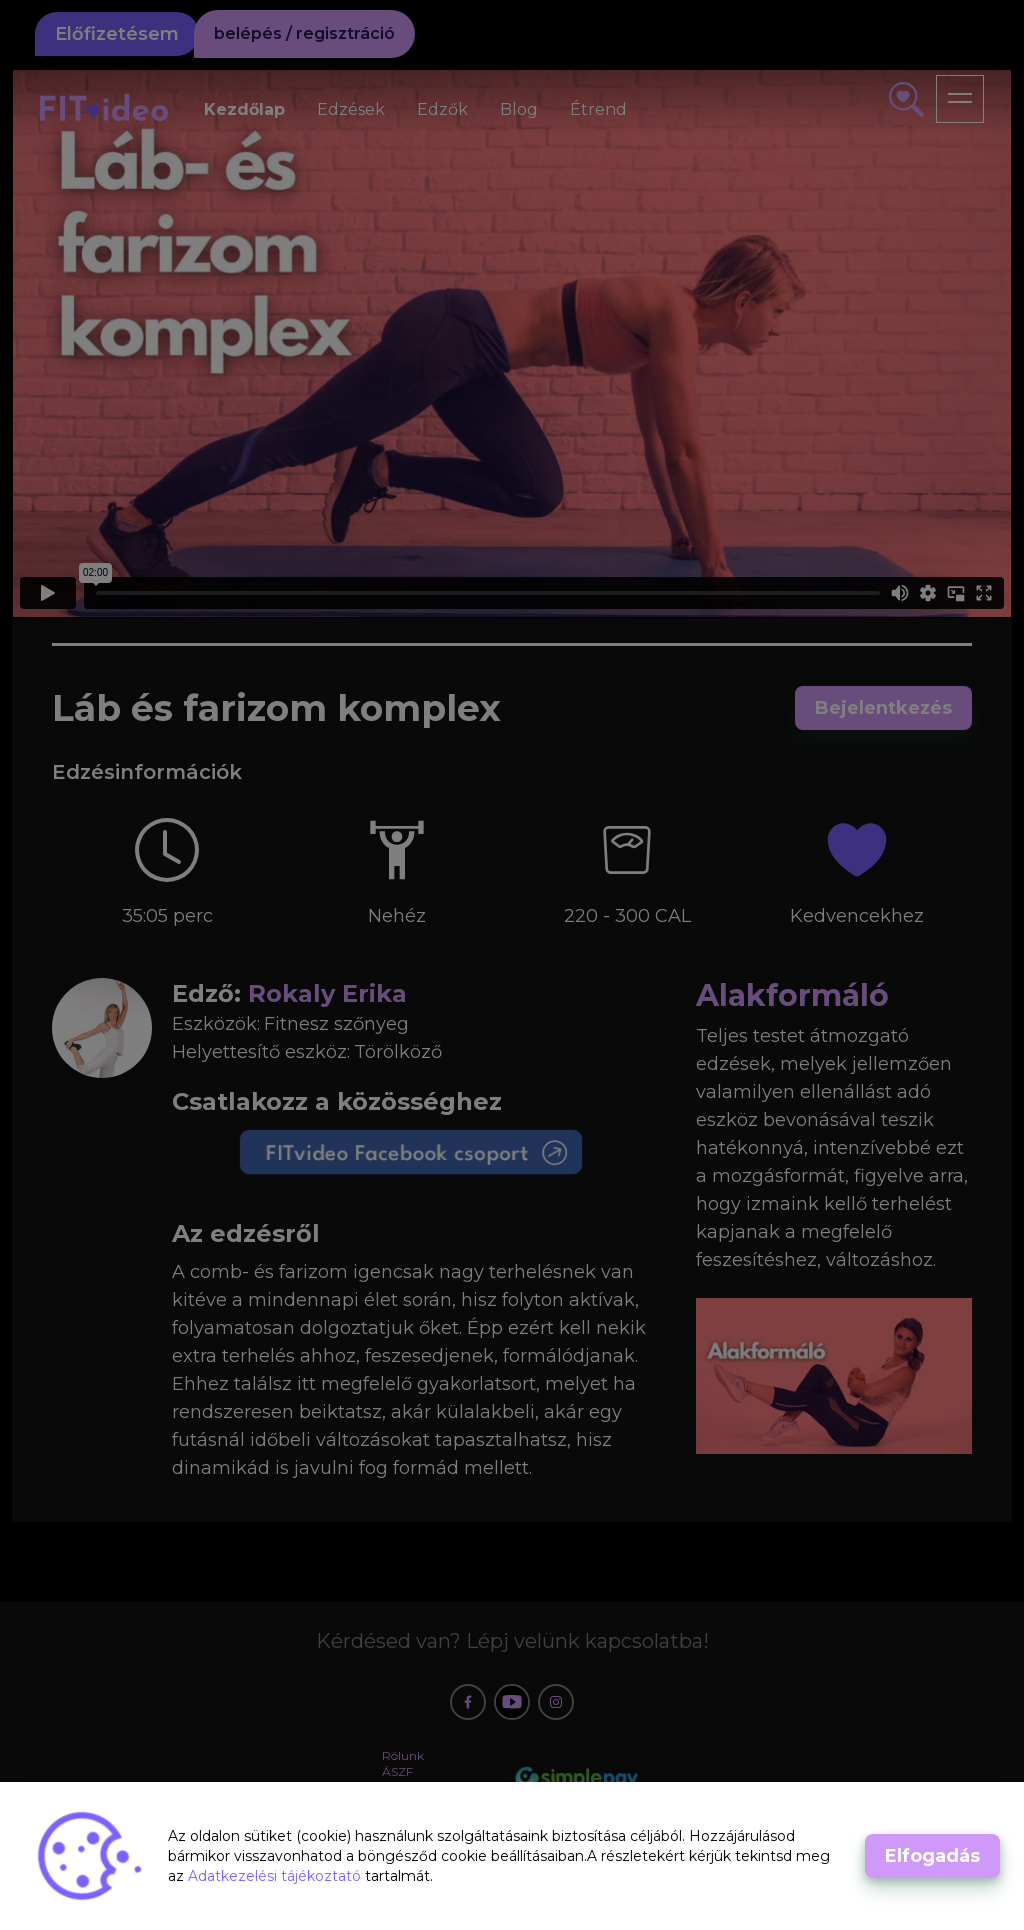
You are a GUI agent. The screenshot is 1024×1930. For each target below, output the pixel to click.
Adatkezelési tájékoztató (276, 1876)
